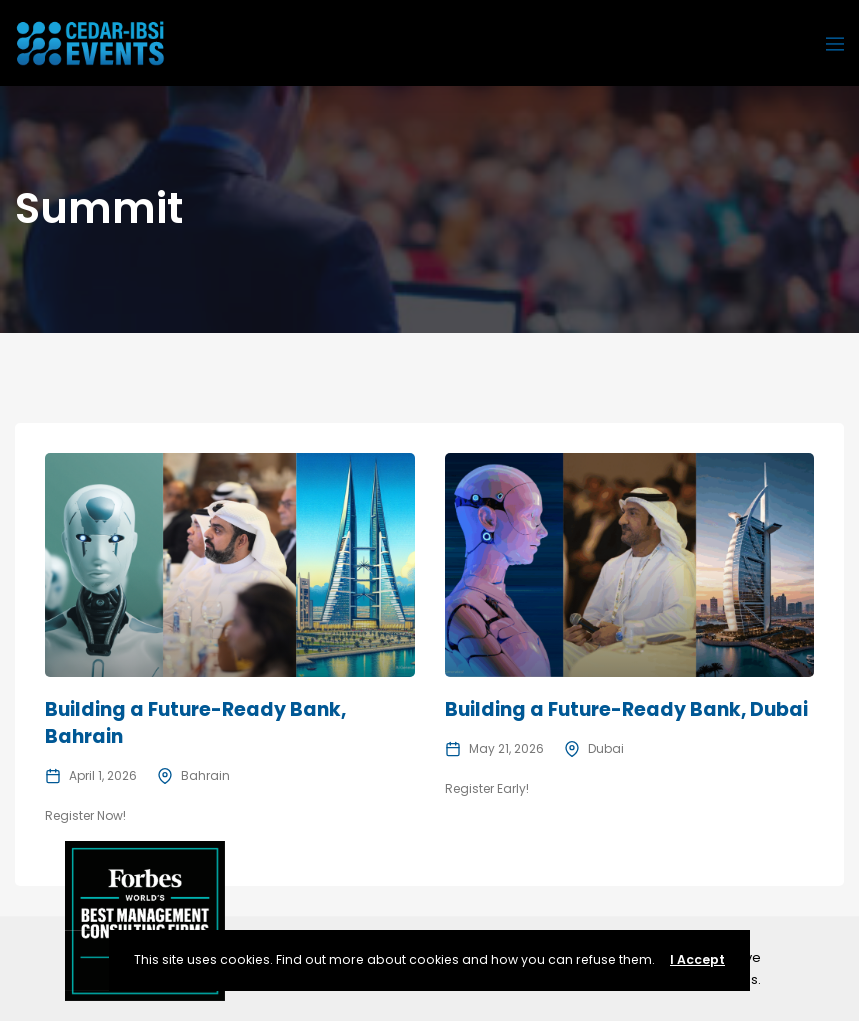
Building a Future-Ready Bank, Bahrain (195, 723)
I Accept (697, 959)
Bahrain (205, 775)
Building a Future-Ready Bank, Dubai (626, 709)
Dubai (606, 748)
